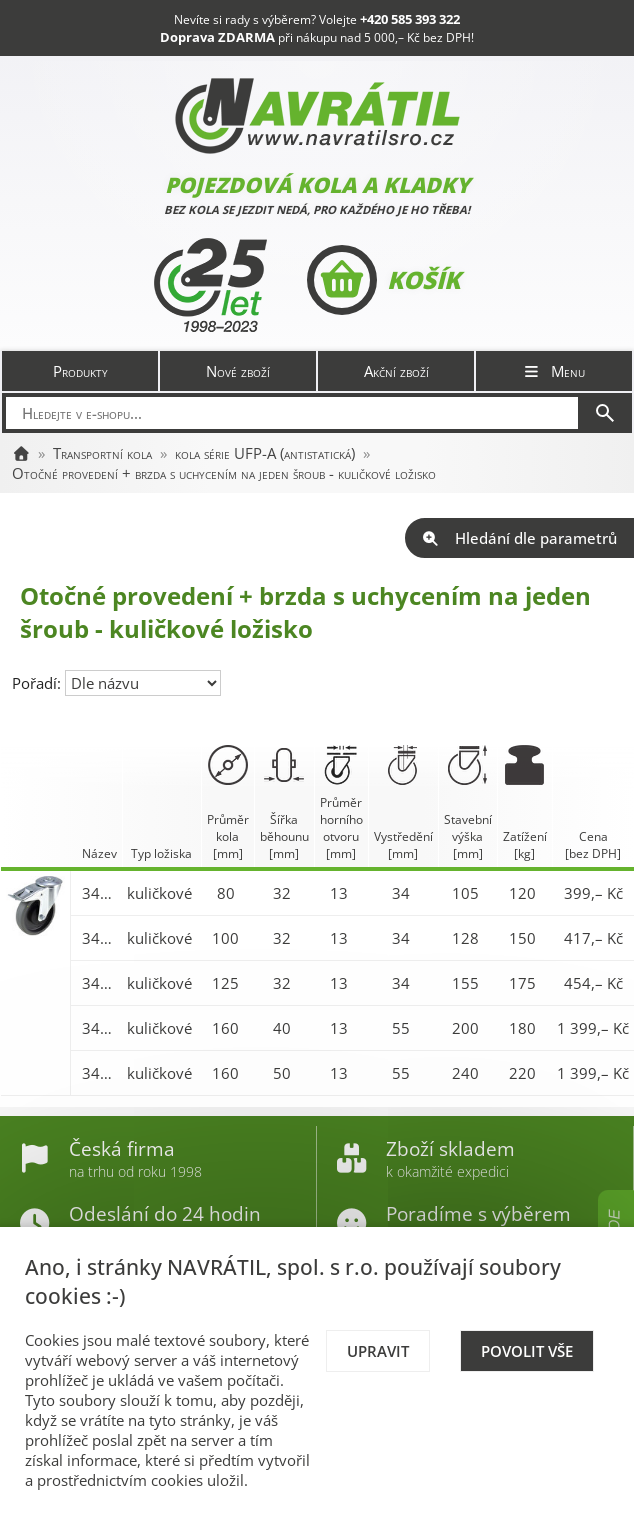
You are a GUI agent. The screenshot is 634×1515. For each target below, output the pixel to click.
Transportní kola (102, 453)
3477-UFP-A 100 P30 (99, 938)
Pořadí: (38, 683)
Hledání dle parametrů (519, 538)
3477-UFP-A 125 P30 (99, 983)
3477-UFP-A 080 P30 (99, 893)
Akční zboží (396, 371)
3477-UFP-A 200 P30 (99, 1073)
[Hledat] (605, 413)
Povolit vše (527, 1351)
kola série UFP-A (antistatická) (265, 453)
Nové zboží (238, 371)
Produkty (80, 371)
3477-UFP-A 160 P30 (99, 1028)
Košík (383, 280)
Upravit (378, 1351)
